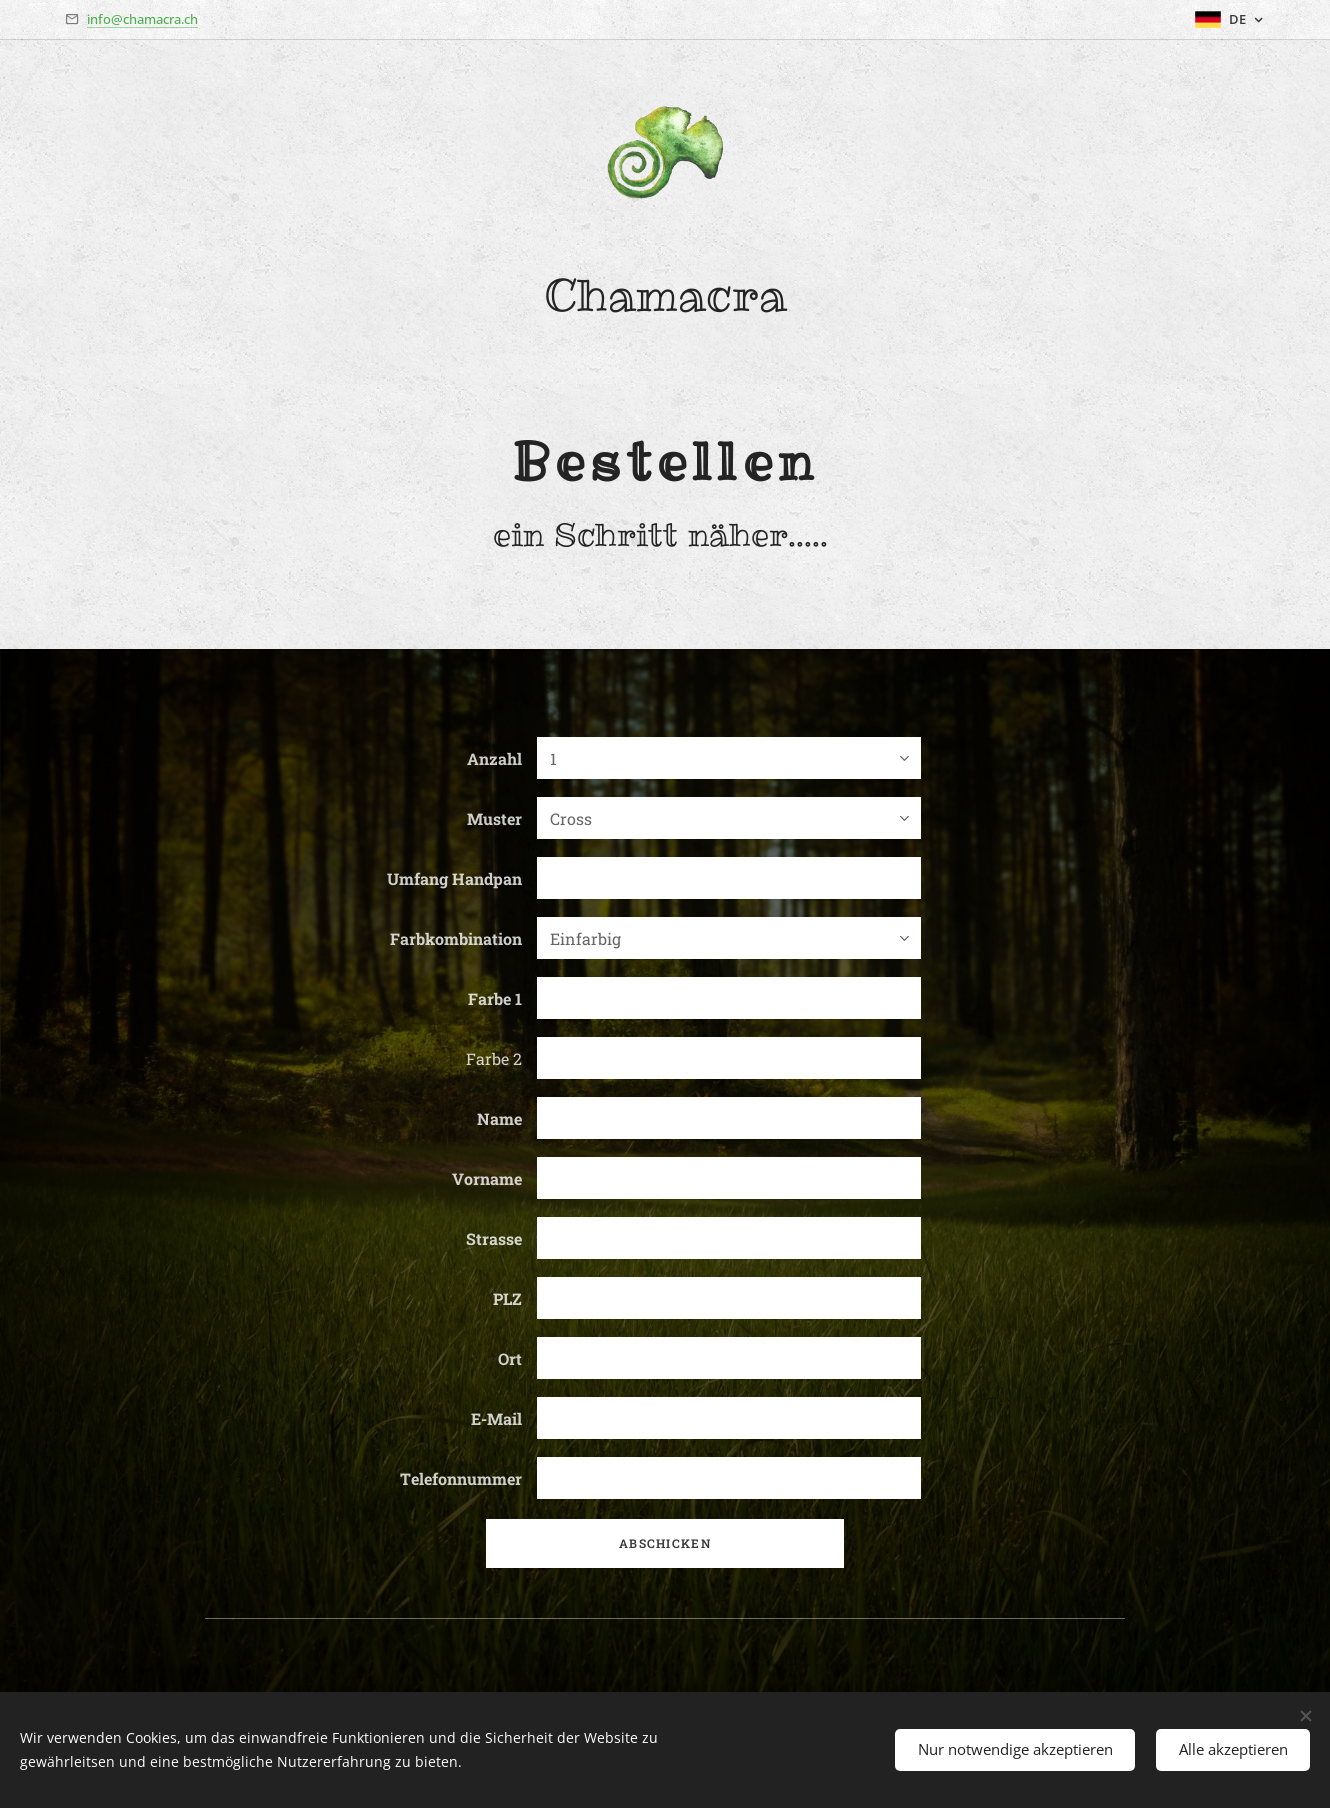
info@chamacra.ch (142, 19)
